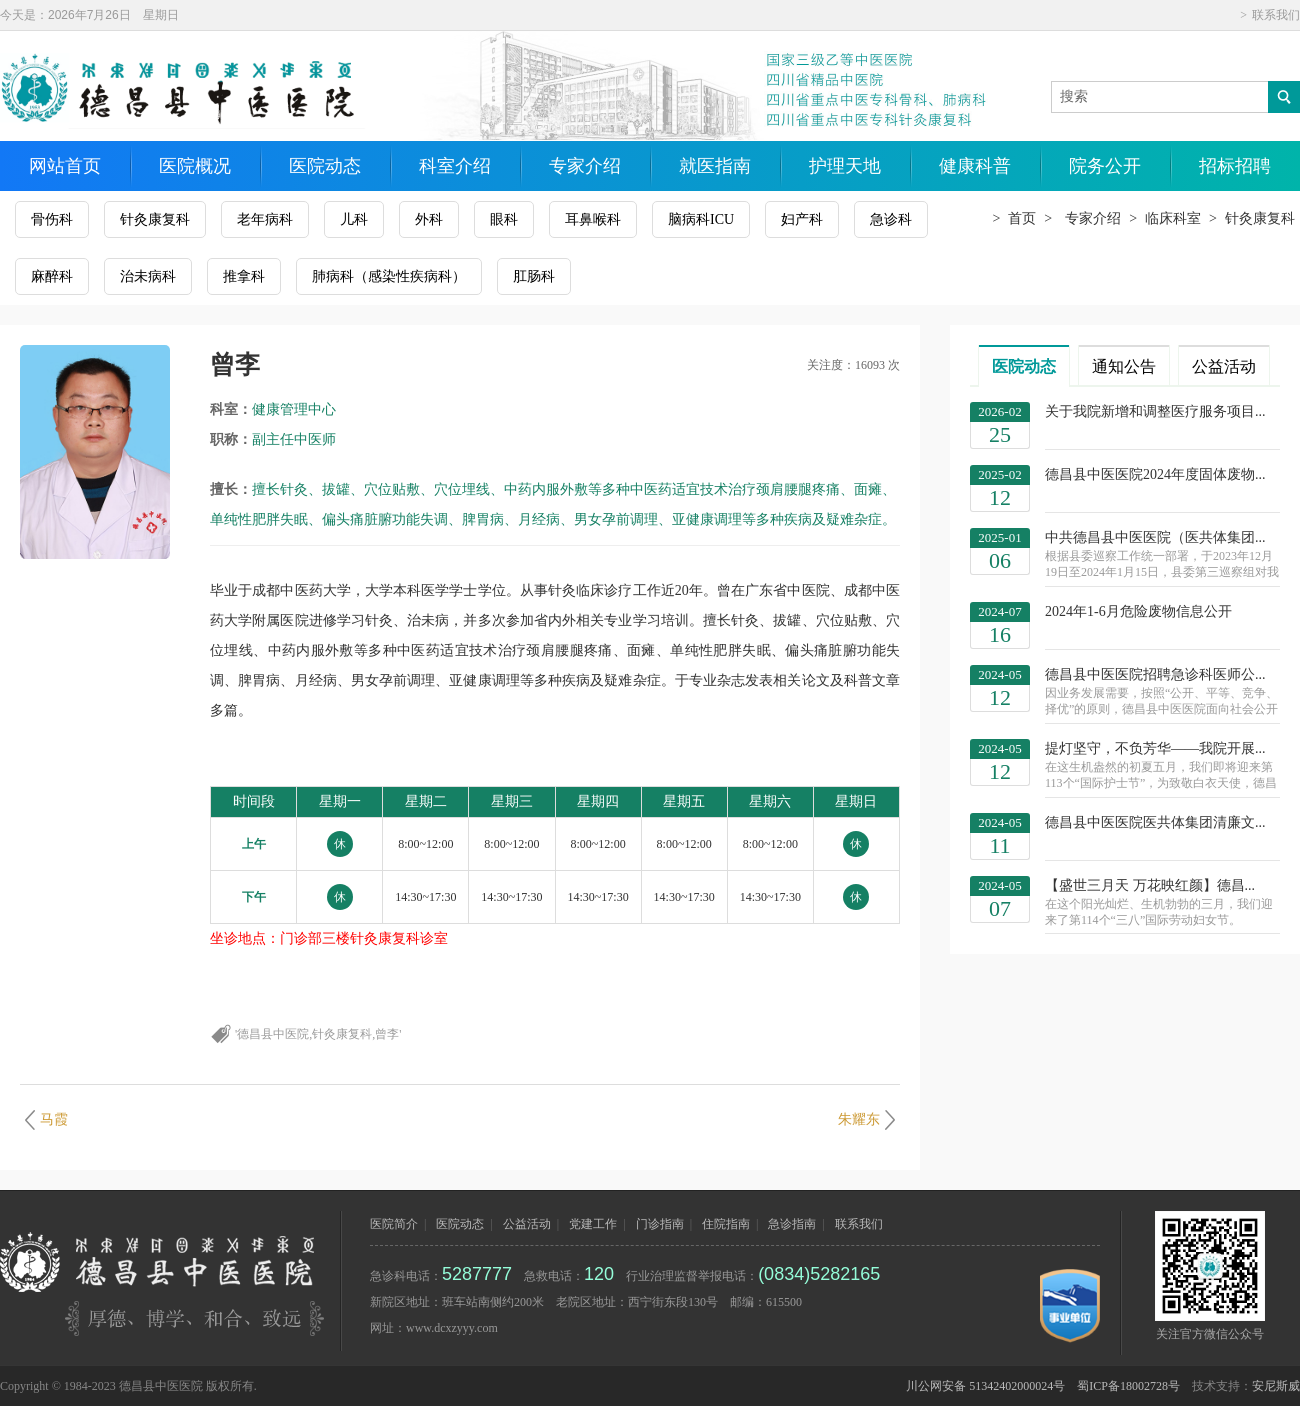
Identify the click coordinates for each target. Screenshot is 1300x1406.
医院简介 (394, 1224)
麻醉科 (52, 276)
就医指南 (715, 166)
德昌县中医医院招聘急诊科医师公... (1162, 692)
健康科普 (975, 166)
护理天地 (845, 166)
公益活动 (1224, 366)
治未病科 (148, 276)
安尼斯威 (1276, 1386)
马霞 (54, 1119)
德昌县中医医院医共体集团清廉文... (1155, 822)
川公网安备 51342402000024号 (985, 1386)
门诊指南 (660, 1224)
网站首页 (65, 166)
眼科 (504, 219)
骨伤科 (52, 219)
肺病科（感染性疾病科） (389, 276)
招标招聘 (1235, 166)
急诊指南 (792, 1224)
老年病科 (265, 219)
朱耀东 (859, 1119)
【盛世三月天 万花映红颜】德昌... (1162, 903)
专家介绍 (585, 166)
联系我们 (1276, 15)
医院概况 (195, 166)
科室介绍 (455, 166)
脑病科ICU (701, 219)
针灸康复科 (155, 219)
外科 (429, 219)
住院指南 (726, 1224)
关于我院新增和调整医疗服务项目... (1155, 411)
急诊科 (891, 219)
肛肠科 (534, 276)
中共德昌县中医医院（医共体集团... (1162, 555)
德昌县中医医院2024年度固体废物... (1155, 474)
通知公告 (1124, 366)
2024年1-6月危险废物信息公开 (1138, 611)
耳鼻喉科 (593, 219)
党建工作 (593, 1224)
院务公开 (1105, 166)
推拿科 (244, 276)
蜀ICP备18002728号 (1128, 1386)
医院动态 (325, 166)
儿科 (354, 219)
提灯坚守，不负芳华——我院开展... (1162, 766)
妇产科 (802, 219)
